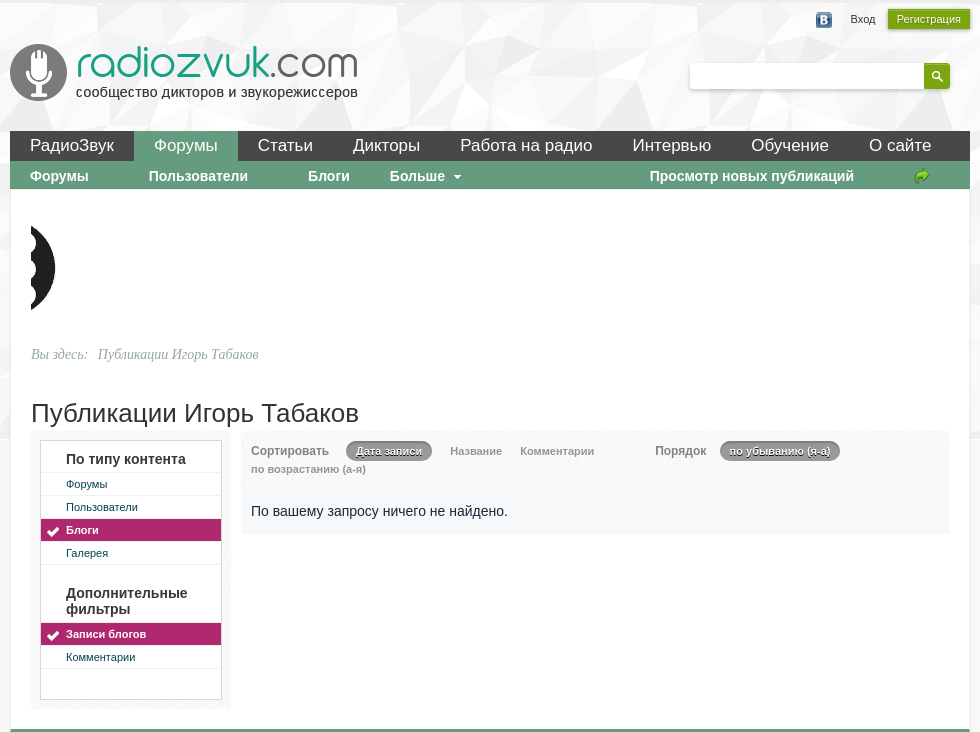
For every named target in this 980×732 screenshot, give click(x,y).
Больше (428, 176)
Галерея (87, 553)
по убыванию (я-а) (780, 451)
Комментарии (100, 657)
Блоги (82, 530)
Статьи (285, 145)
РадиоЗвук (72, 145)
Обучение (790, 145)
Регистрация (929, 19)
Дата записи (389, 451)
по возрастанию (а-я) (308, 469)
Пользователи (102, 507)
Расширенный (962, 75)
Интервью (671, 145)
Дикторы (386, 145)
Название (476, 451)
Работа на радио (526, 145)
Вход (863, 19)
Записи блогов (106, 634)
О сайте (900, 145)
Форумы (186, 145)
